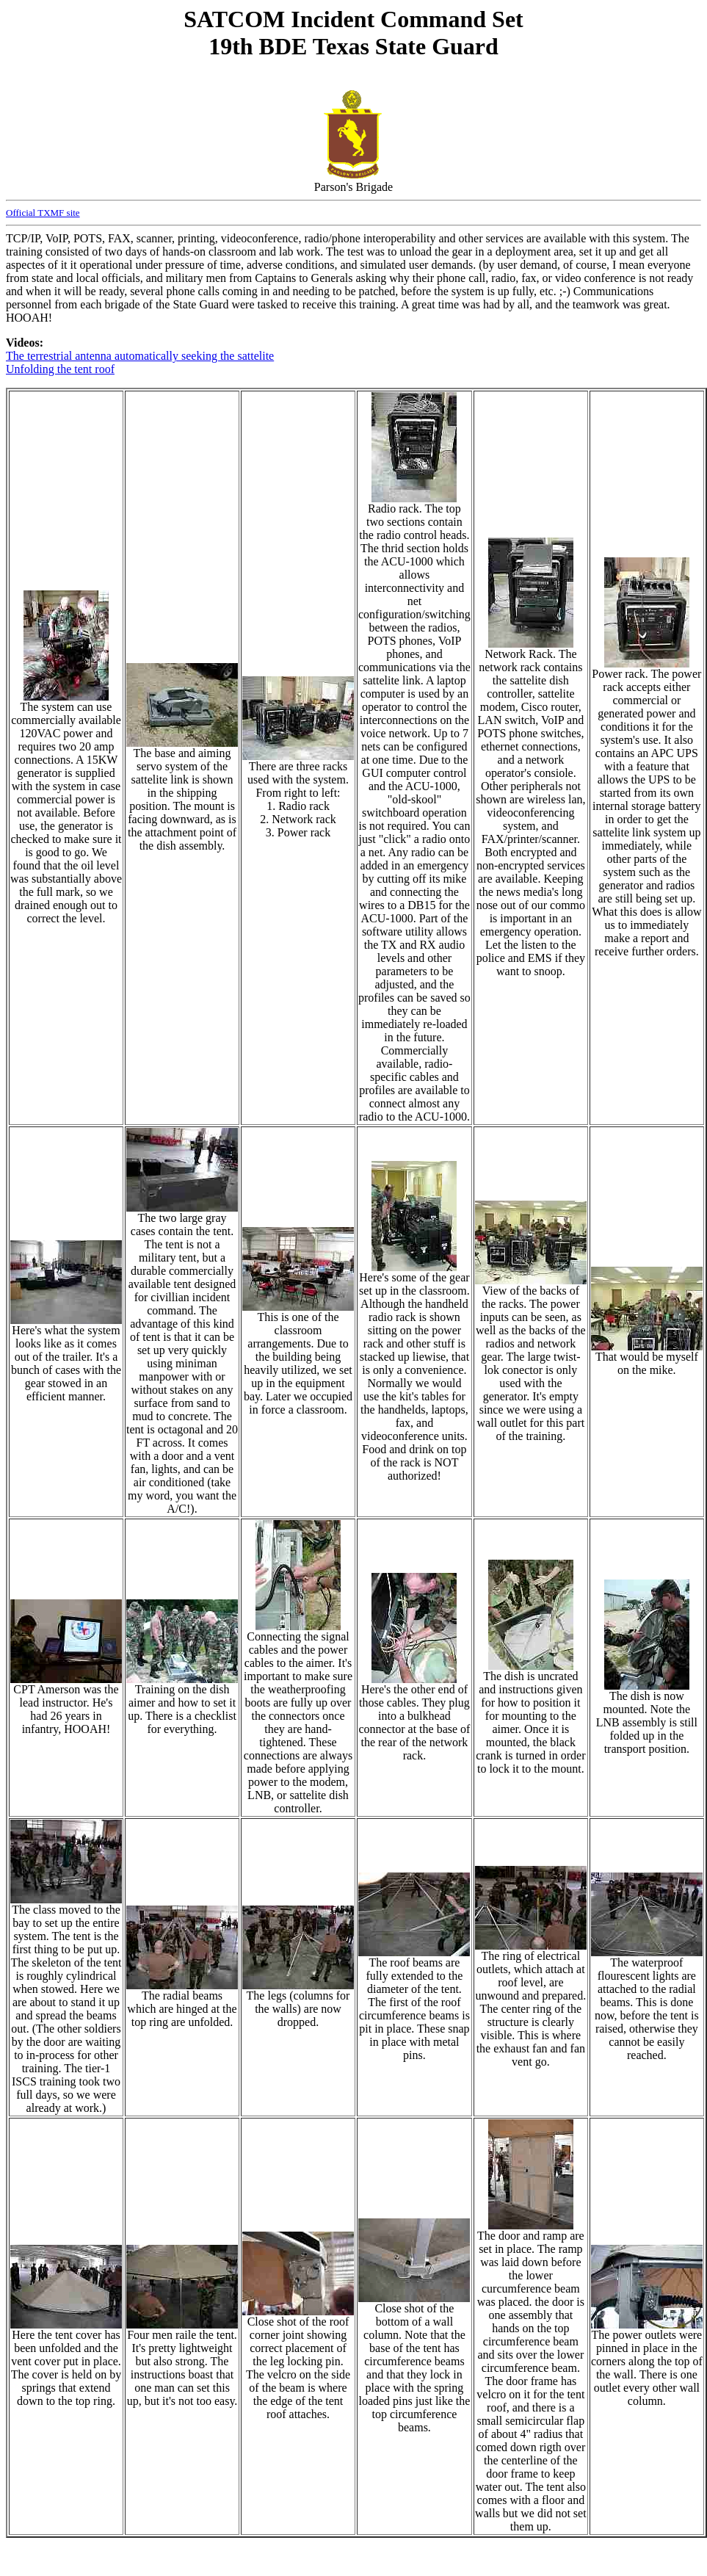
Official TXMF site (43, 212)
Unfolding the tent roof (60, 369)
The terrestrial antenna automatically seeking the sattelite (140, 356)
